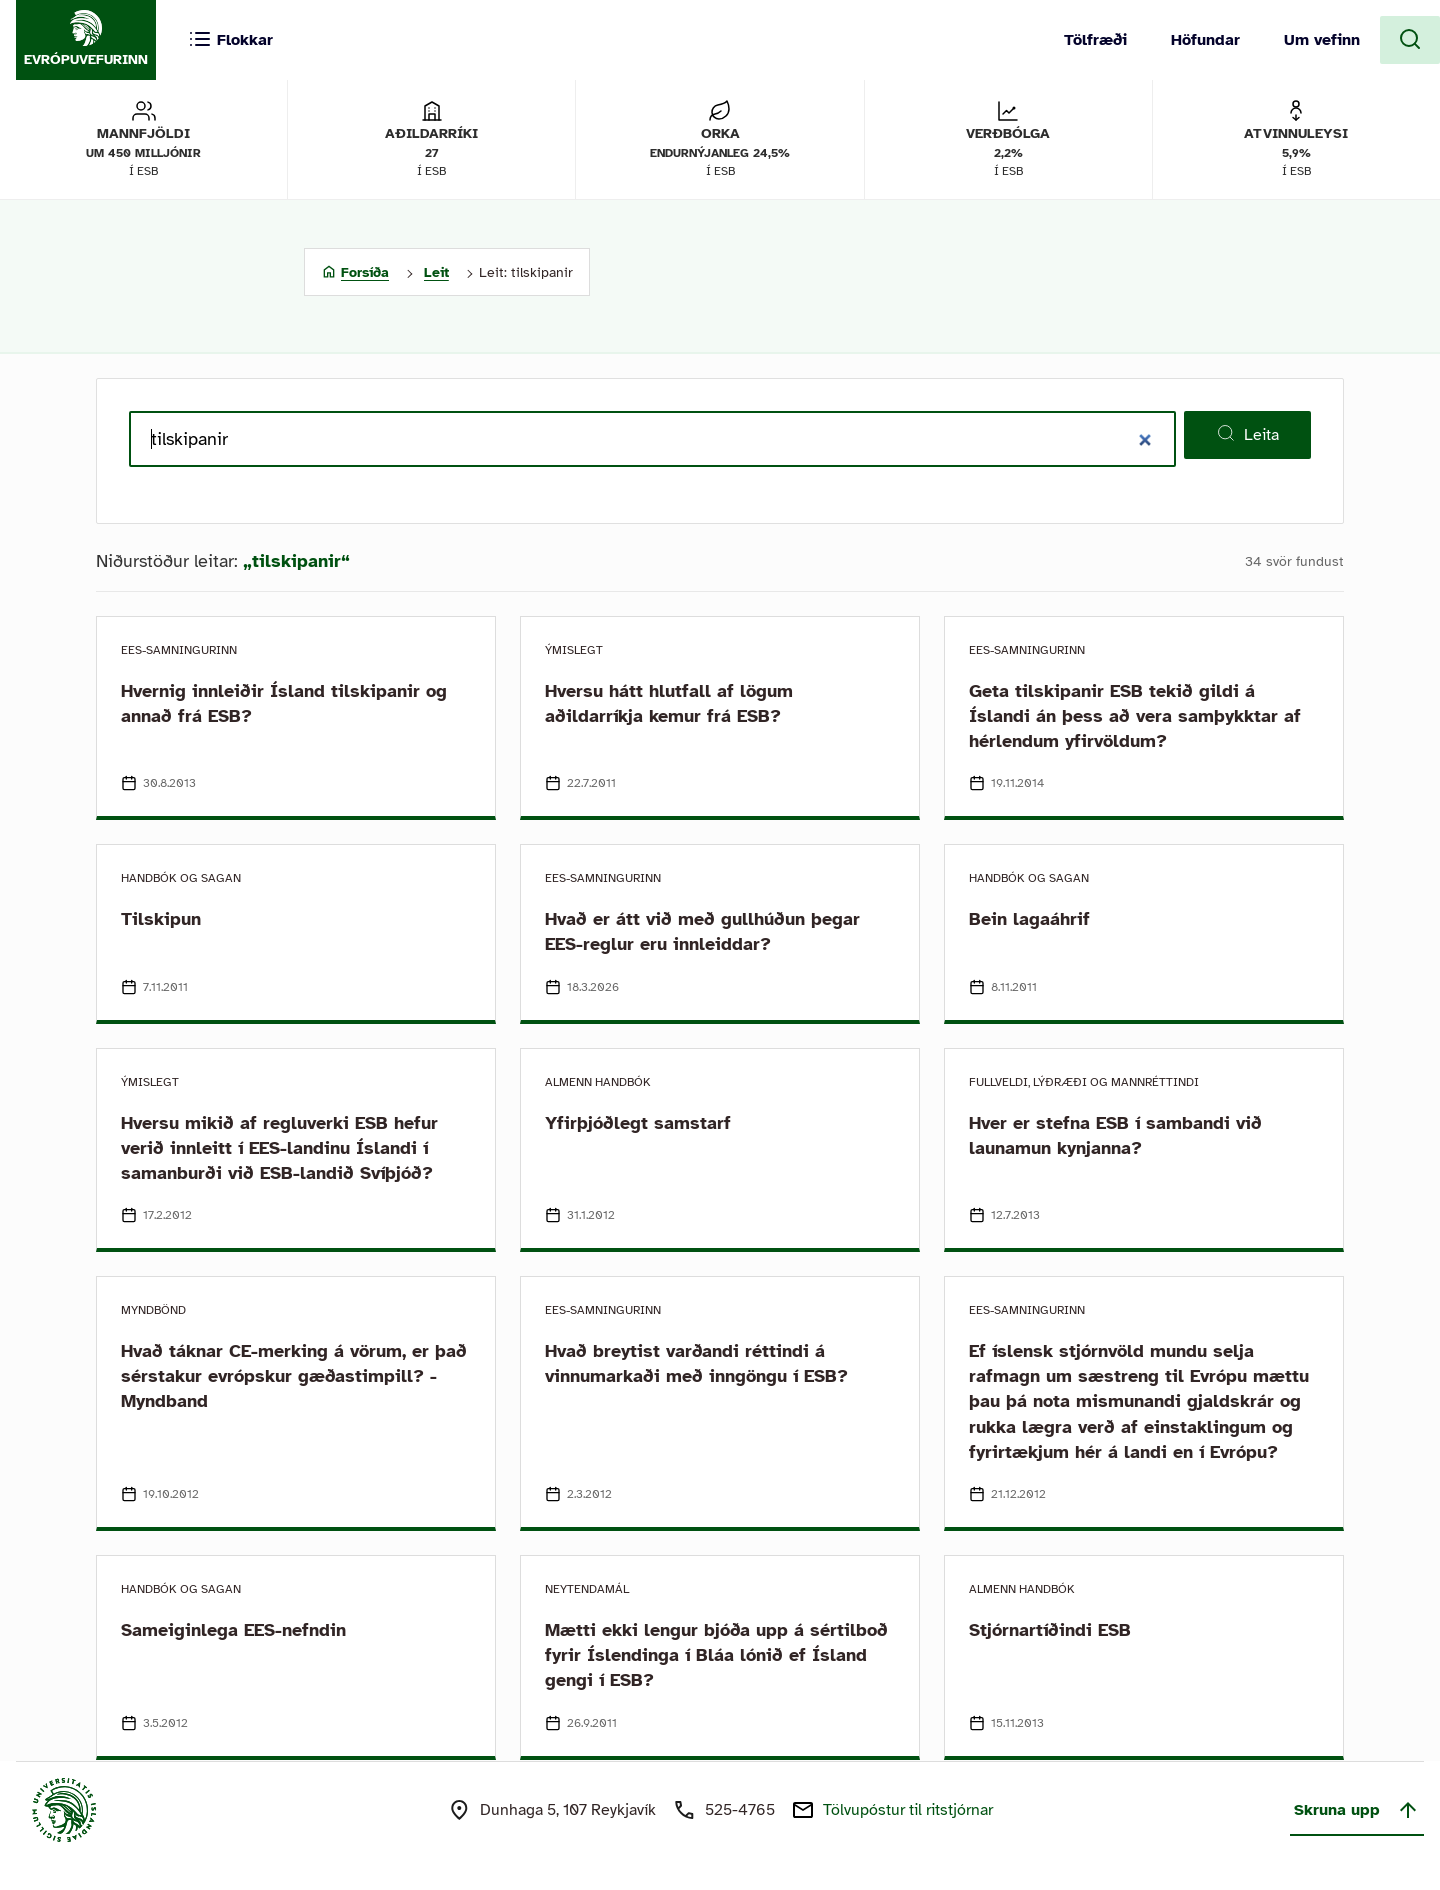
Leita (1247, 434)
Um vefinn (1322, 40)
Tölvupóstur (908, 1810)
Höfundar (1205, 40)
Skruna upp (1357, 1810)
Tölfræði (1095, 40)
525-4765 (740, 1810)
